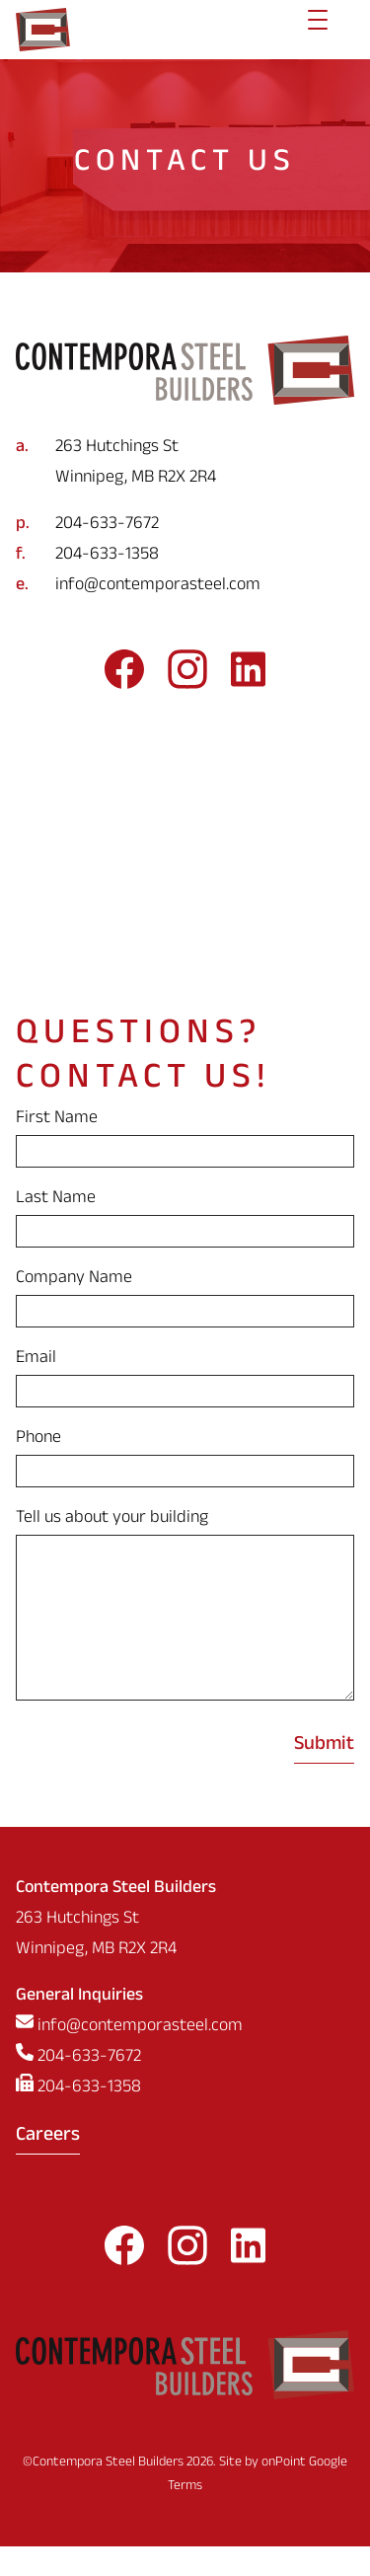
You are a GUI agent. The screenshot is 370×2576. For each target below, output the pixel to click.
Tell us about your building (112, 1519)
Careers (48, 2166)
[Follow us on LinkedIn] (248, 675)
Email (36, 1359)
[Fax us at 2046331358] (185, 556)
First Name (57, 1119)
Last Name (56, 1199)
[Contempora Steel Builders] (43, 29)
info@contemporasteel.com (157, 586)
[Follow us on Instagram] (187, 675)
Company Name (74, 1279)
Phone (38, 1439)
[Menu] (317, 29)
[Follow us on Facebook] (124, 675)
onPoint (283, 2493)
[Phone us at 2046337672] (185, 525)
